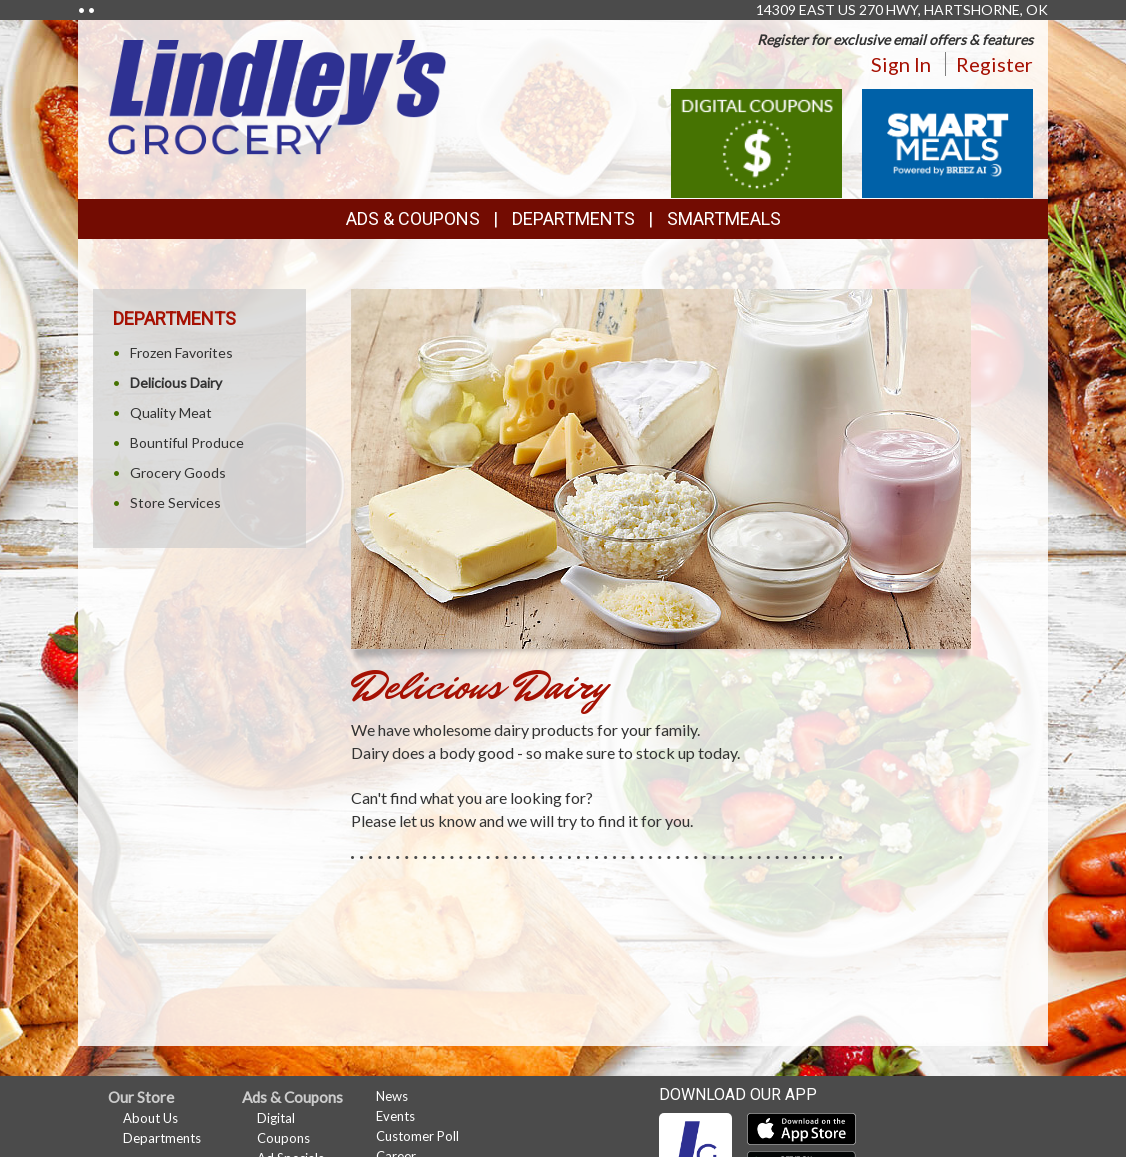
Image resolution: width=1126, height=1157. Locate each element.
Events (395, 1116)
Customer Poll (417, 1136)
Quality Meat (171, 412)
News (392, 1096)
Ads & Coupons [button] (413, 218)
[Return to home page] (277, 95)
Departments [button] (573, 218)
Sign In (901, 64)
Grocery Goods (178, 472)
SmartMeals (724, 218)
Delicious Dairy (176, 382)
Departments (162, 1138)
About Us (150, 1118)
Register (994, 64)
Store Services (175, 502)
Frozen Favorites (181, 352)
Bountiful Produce (187, 442)
